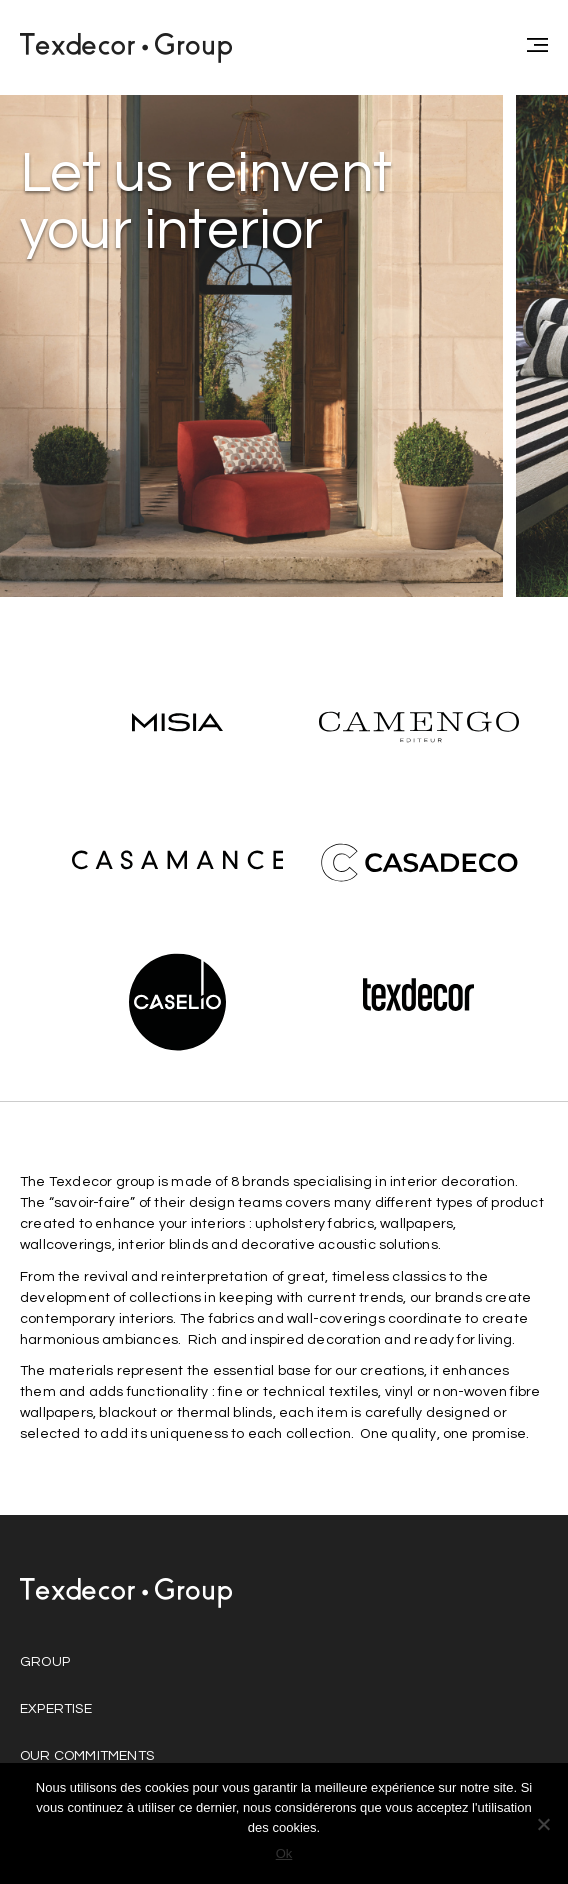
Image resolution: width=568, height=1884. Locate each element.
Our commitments (87, 1756)
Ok (284, 1853)
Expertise (56, 1709)
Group (45, 1662)
